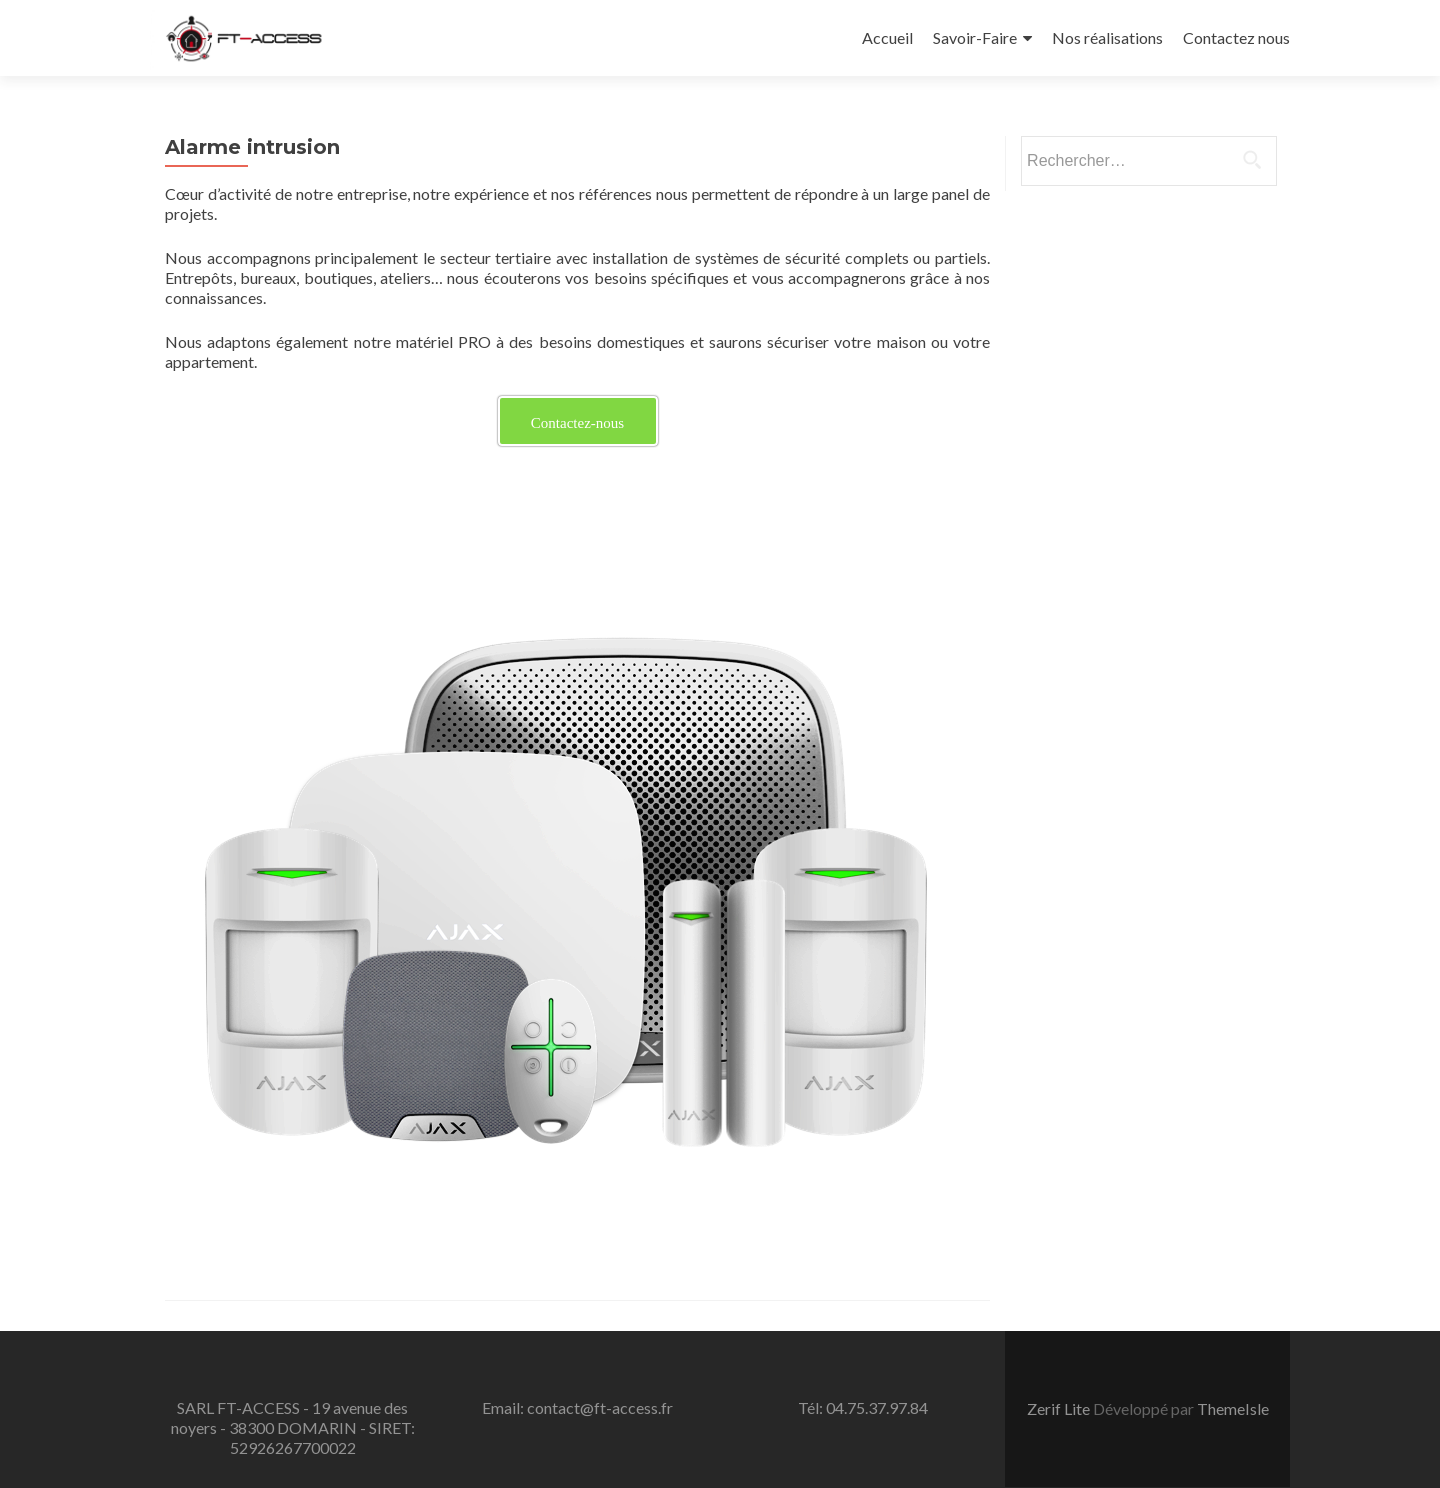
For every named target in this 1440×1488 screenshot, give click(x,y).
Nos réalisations (1107, 37)
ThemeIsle (1233, 1408)
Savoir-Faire (975, 37)
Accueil (887, 37)
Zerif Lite (1060, 1408)
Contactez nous (1236, 37)
